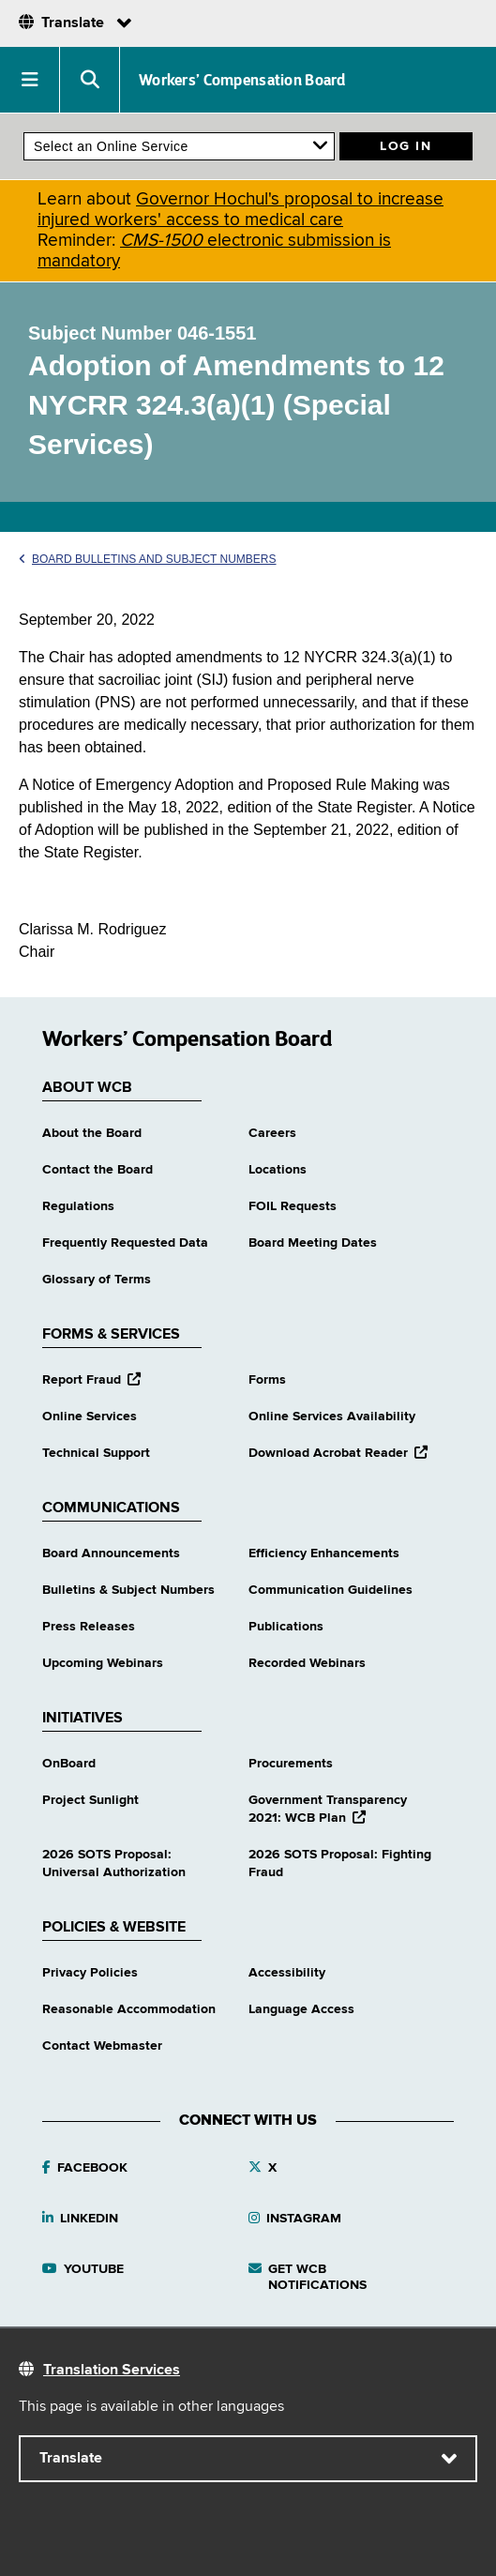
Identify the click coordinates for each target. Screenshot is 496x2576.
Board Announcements (111, 1553)
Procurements (290, 1763)
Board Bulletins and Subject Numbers (148, 559)
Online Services (89, 1416)
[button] (30, 80)
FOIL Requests (292, 1206)
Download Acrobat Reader (338, 1453)
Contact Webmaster (102, 2046)
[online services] (179, 146)
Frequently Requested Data (125, 1243)
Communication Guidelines (330, 1590)
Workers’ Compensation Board (242, 79)
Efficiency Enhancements (323, 1553)
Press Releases (88, 1626)
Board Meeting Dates (312, 1243)
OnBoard (69, 1763)
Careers (272, 1133)
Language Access (301, 2009)
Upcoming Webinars (102, 1663)
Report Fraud (91, 1379)
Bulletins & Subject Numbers (128, 1590)
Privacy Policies (90, 1972)
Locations (277, 1169)
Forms (267, 1379)
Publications (285, 1626)
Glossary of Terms (96, 1279)
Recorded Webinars (307, 1663)
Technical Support (96, 1453)
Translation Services (111, 2370)
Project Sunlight (90, 1800)
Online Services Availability (331, 1416)
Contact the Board (97, 1169)
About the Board (92, 1133)
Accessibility (286, 1972)
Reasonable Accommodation (129, 2009)
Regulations (78, 1206)
